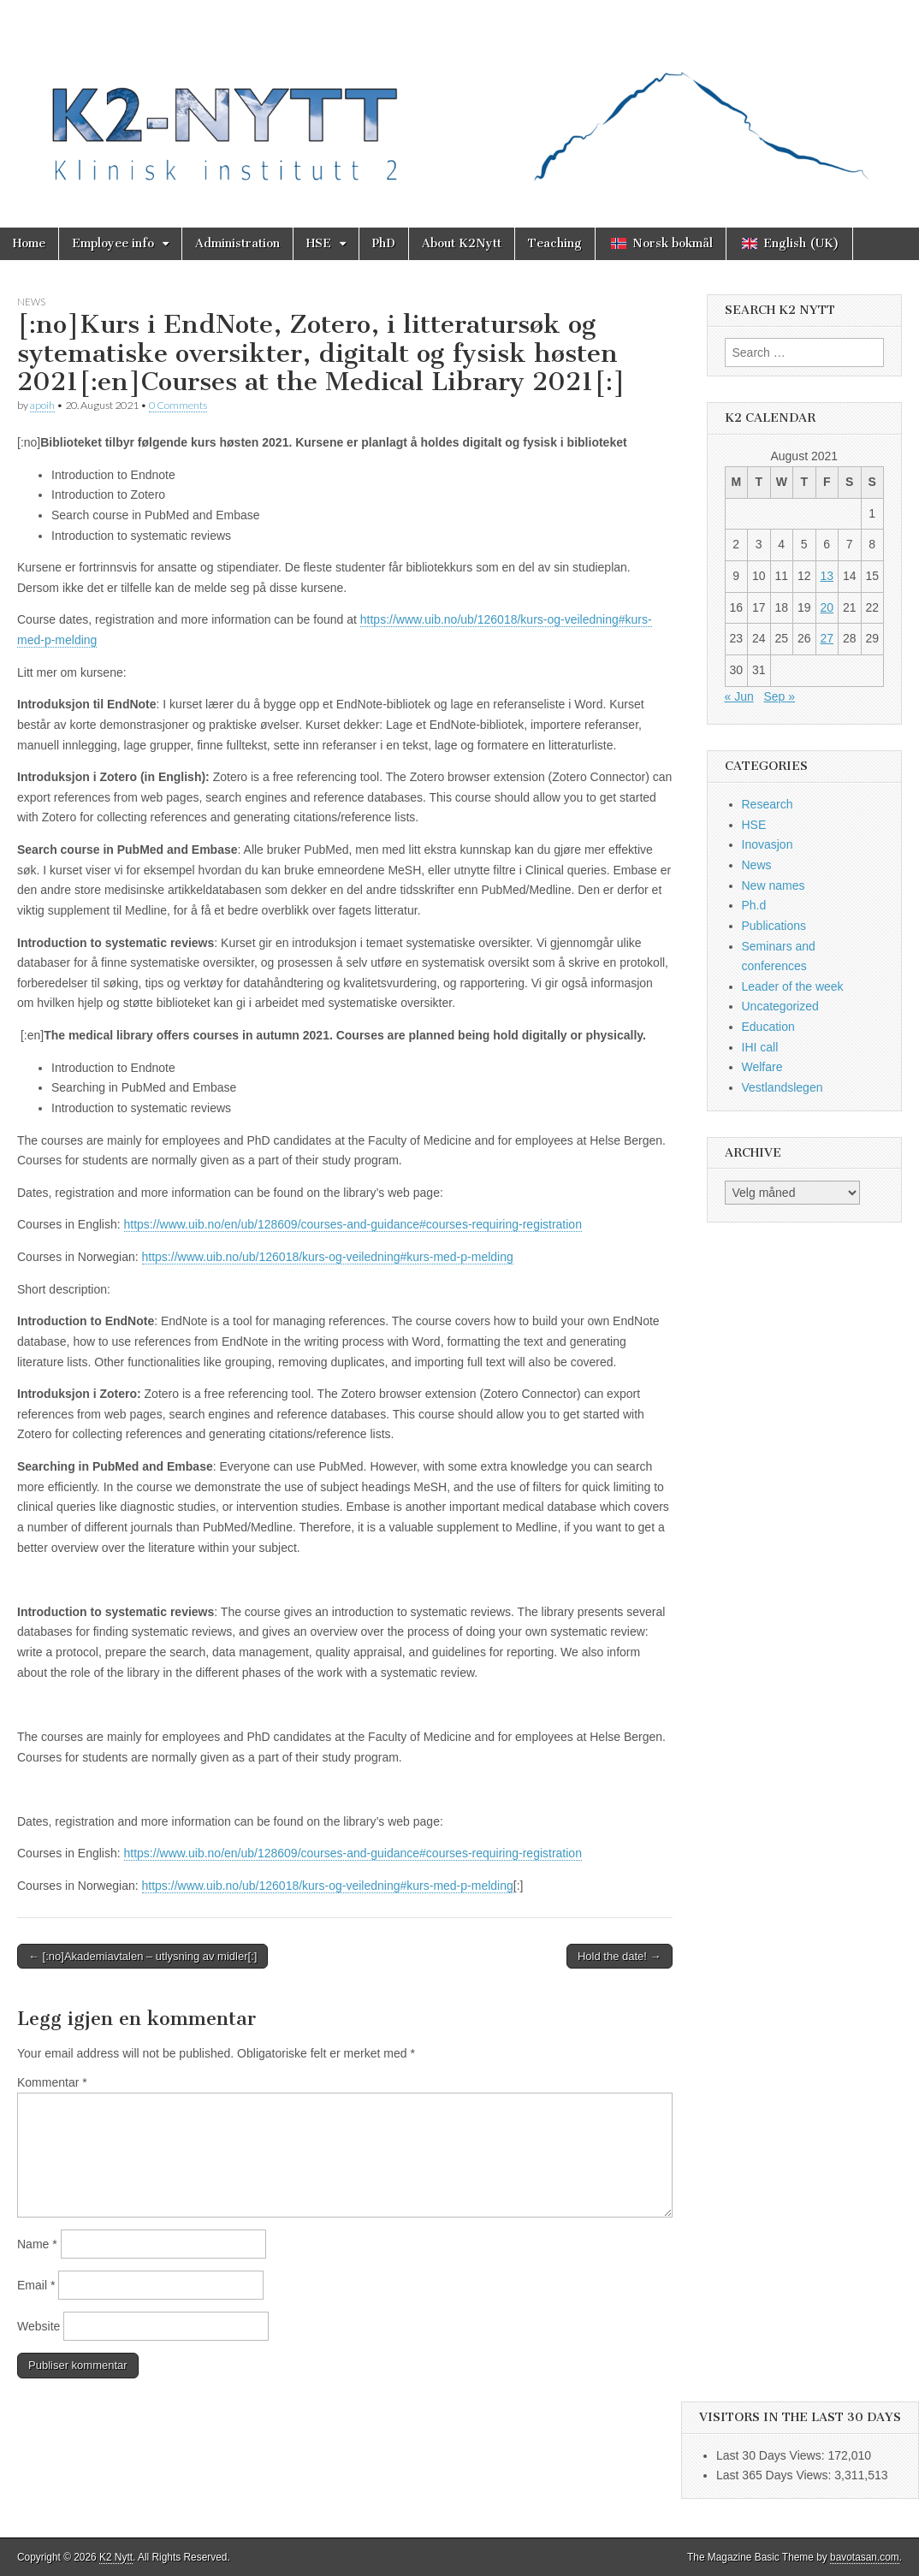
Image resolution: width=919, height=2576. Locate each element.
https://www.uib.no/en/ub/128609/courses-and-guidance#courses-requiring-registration (353, 1224)
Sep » (779, 696)
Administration (237, 243)
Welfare (762, 1067)
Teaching (555, 243)
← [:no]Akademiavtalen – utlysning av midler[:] (142, 1956)
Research (767, 804)
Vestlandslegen (782, 1087)
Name (37, 2244)
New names (773, 885)
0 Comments (178, 405)
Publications (774, 926)
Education (768, 1026)
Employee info (113, 243)
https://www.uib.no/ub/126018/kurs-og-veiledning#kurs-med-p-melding (327, 1257)
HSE (318, 243)
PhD (383, 243)
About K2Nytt (461, 243)
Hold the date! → (619, 1956)
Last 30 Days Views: (771, 2455)
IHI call (760, 1047)
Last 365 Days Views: (775, 2475)
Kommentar (52, 2082)
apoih (42, 405)
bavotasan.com (864, 2557)
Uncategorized (780, 1006)
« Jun (739, 696)
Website (38, 2326)
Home (29, 243)
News (31, 301)
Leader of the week (793, 986)
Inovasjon (767, 844)
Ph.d (754, 905)
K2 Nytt (116, 2557)
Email (36, 2285)
